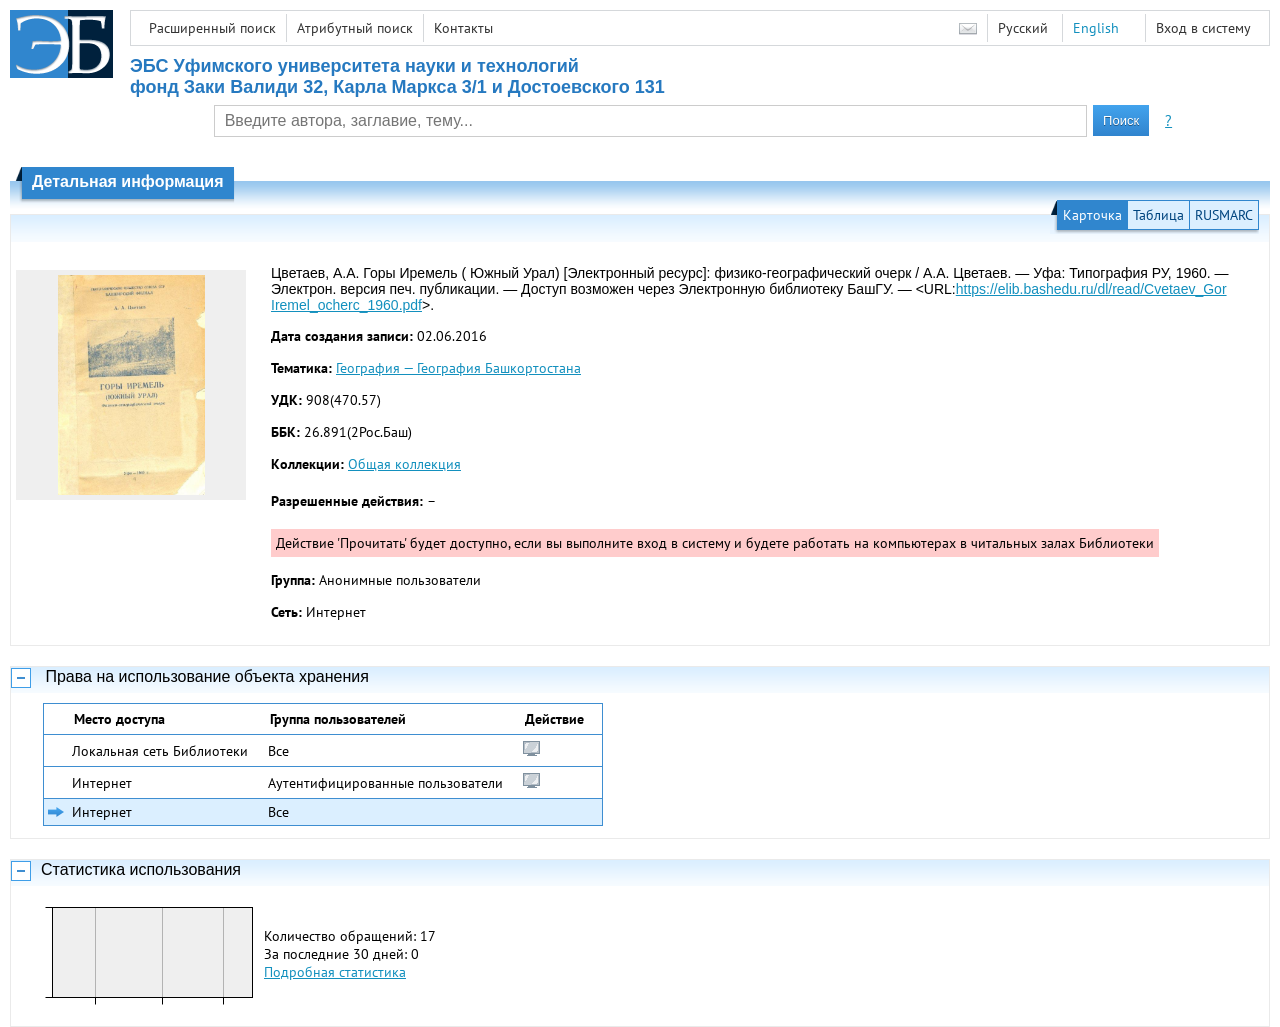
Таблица (1158, 215)
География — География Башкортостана (458, 368)
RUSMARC (1224, 215)
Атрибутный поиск (355, 28)
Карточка (1092, 215)
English (1096, 28)
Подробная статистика (335, 972)
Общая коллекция (404, 464)
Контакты (463, 28)
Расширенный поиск (212, 28)
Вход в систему (1203, 28)
